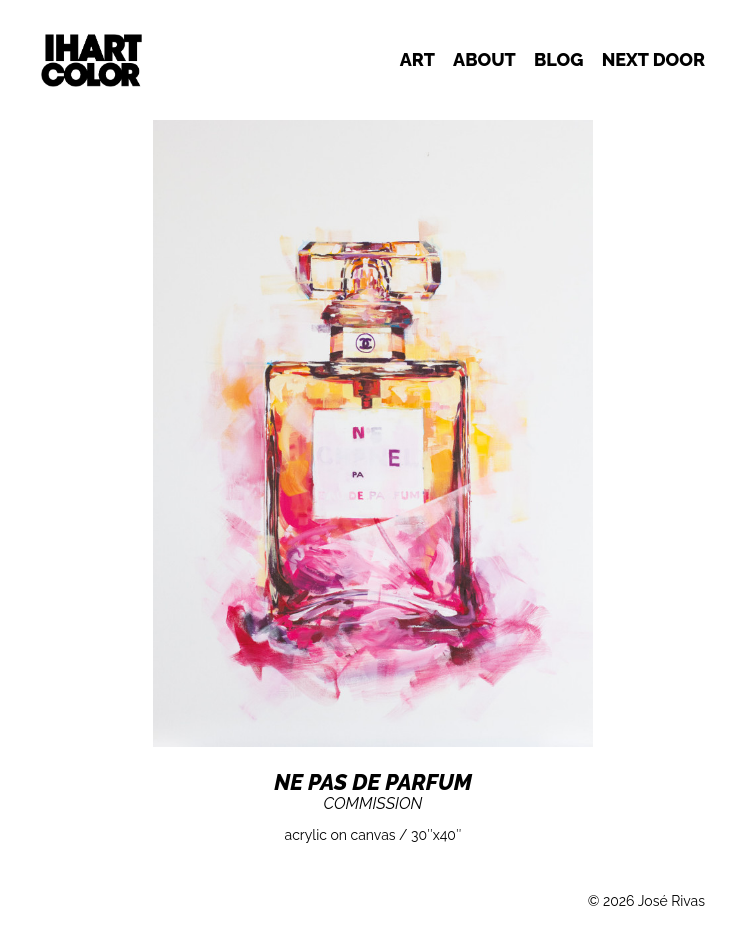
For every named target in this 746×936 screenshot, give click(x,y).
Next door (653, 59)
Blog (558, 59)
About (484, 59)
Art (417, 59)
